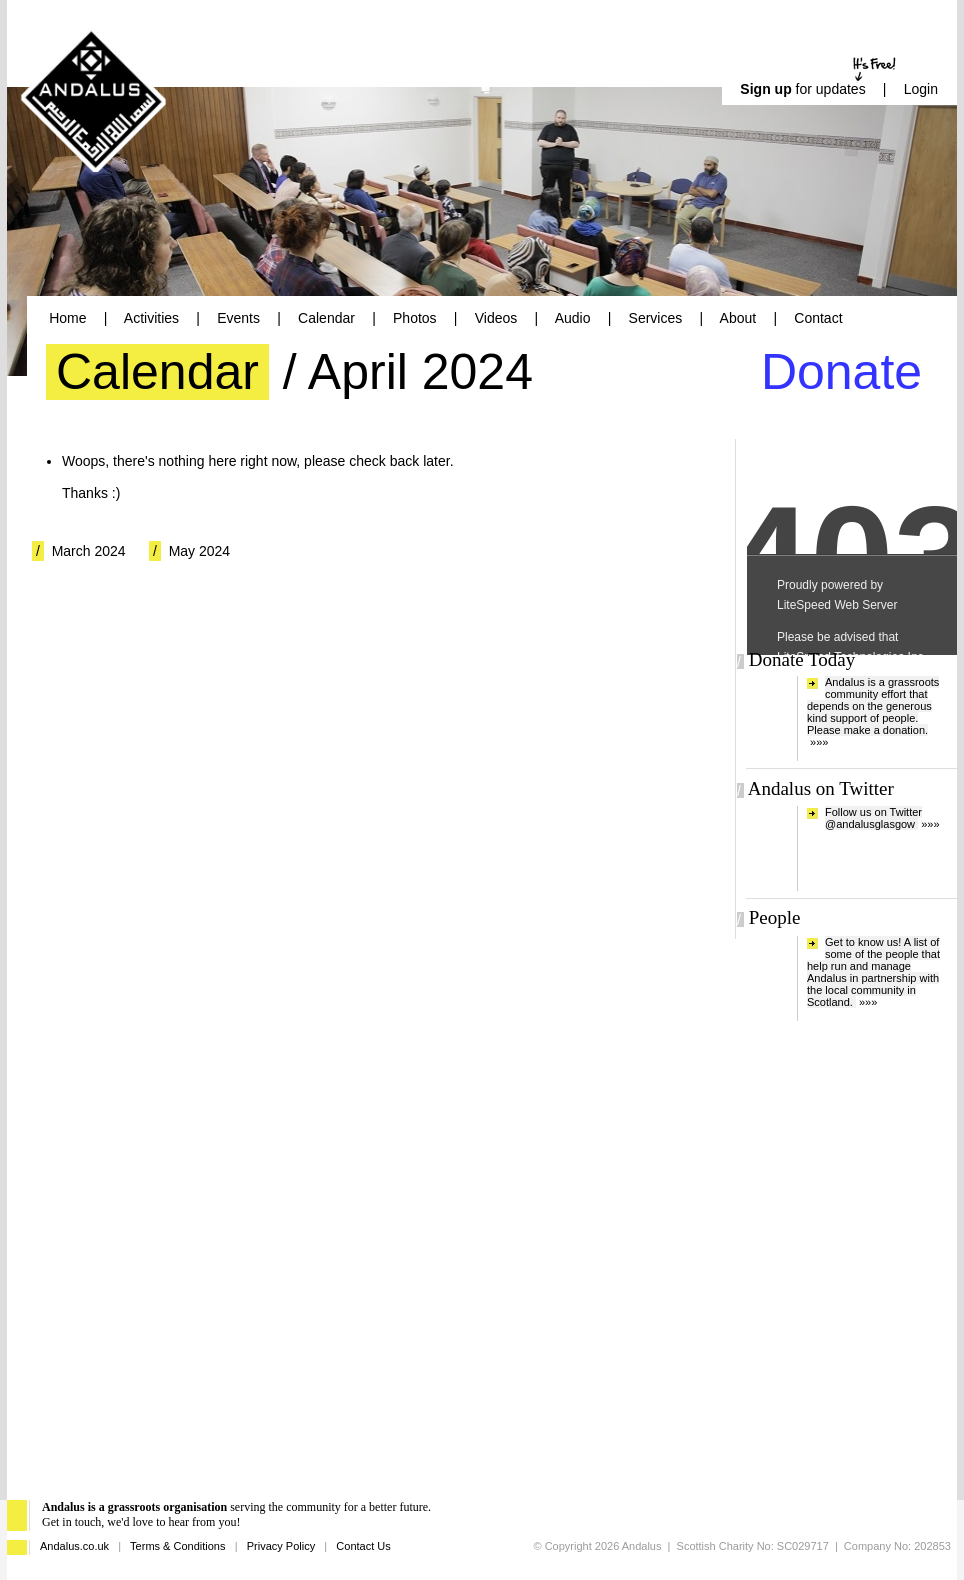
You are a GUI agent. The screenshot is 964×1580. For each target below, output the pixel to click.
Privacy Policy (281, 1546)
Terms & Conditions (177, 1546)
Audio (573, 318)
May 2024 (199, 551)
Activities (151, 318)
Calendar (326, 318)
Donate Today (802, 659)
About (738, 318)
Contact (818, 318)
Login (921, 89)
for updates (802, 89)
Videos (496, 318)
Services (656, 318)
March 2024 (89, 551)
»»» (819, 742)
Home (67, 318)
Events (238, 318)
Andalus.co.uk (74, 1546)
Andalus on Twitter (821, 788)
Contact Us (363, 1546)
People (775, 917)
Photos (415, 318)
